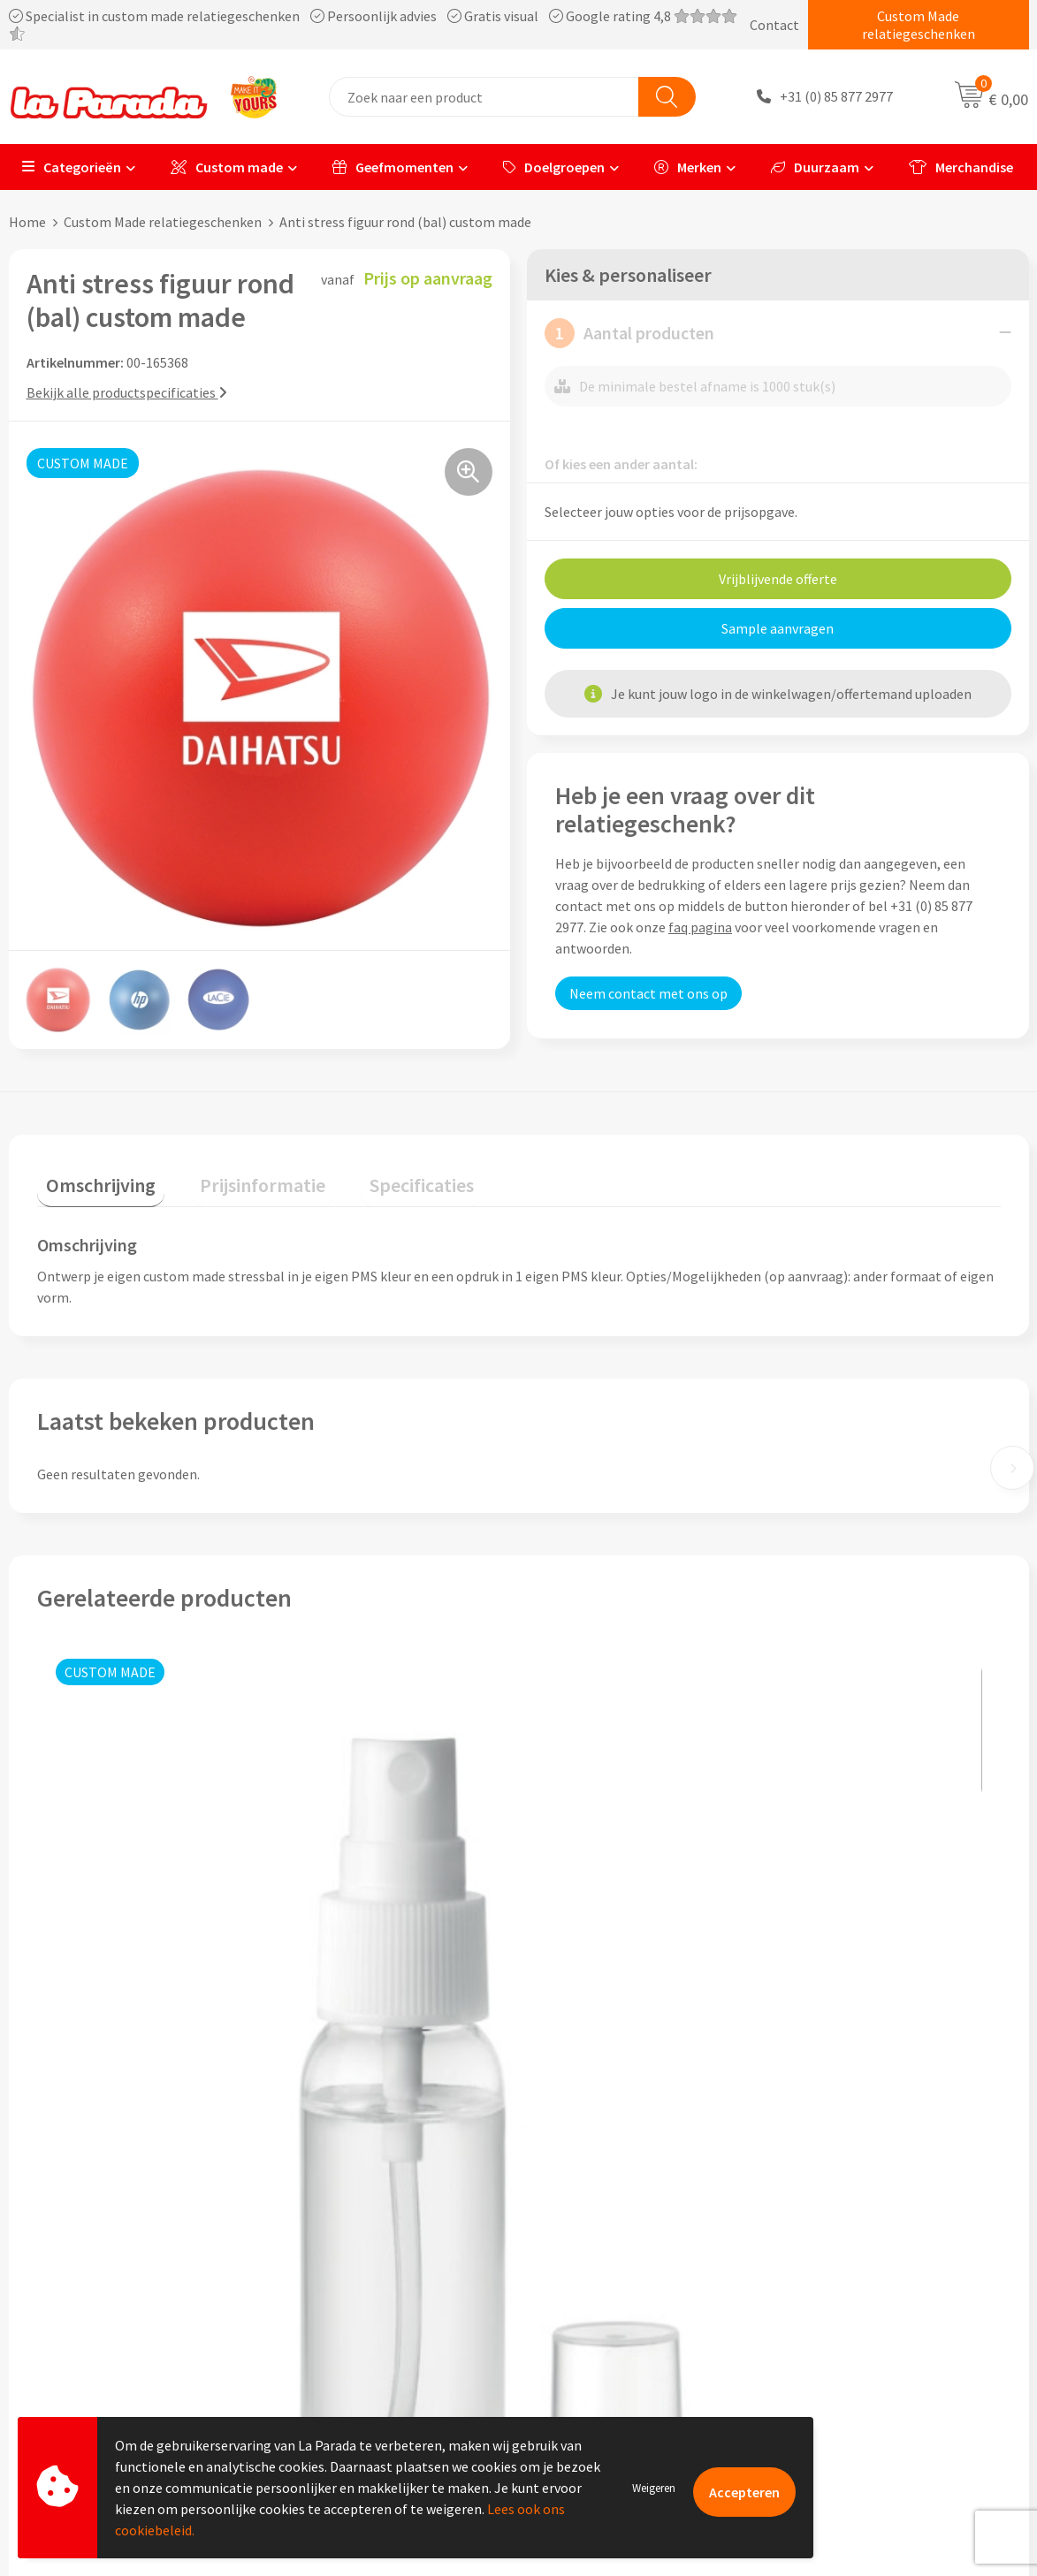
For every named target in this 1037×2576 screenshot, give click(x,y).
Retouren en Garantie (605, 2329)
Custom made (227, 167)
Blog (807, 2356)
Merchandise (961, 167)
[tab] (92, 1179)
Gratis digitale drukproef (615, 2275)
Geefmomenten (393, 167)
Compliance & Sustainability (373, 2275)
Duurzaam (815, 167)
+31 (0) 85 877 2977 (836, 97)
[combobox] (484, 97)
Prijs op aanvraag (120, 2031)
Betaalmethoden (592, 2356)
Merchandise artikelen (860, 2249)
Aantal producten (629, 332)
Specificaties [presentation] (377, 1175)
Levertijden (574, 2302)
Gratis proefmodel (596, 2249)
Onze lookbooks (842, 2329)
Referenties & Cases (348, 2249)
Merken (687, 167)
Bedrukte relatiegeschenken (879, 2302)
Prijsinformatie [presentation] (236, 1175)
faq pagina (700, 926)
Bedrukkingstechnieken (864, 2275)
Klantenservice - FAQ (603, 2221)
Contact (774, 25)
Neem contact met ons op (648, 992)
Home (27, 222)
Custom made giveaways (867, 2221)
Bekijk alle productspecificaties (127, 391)
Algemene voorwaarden (359, 2302)
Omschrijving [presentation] (92, 1175)
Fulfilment (573, 2383)
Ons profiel (322, 2221)
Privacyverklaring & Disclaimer (380, 2329)
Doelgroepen (554, 167)
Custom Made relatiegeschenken (918, 24)
